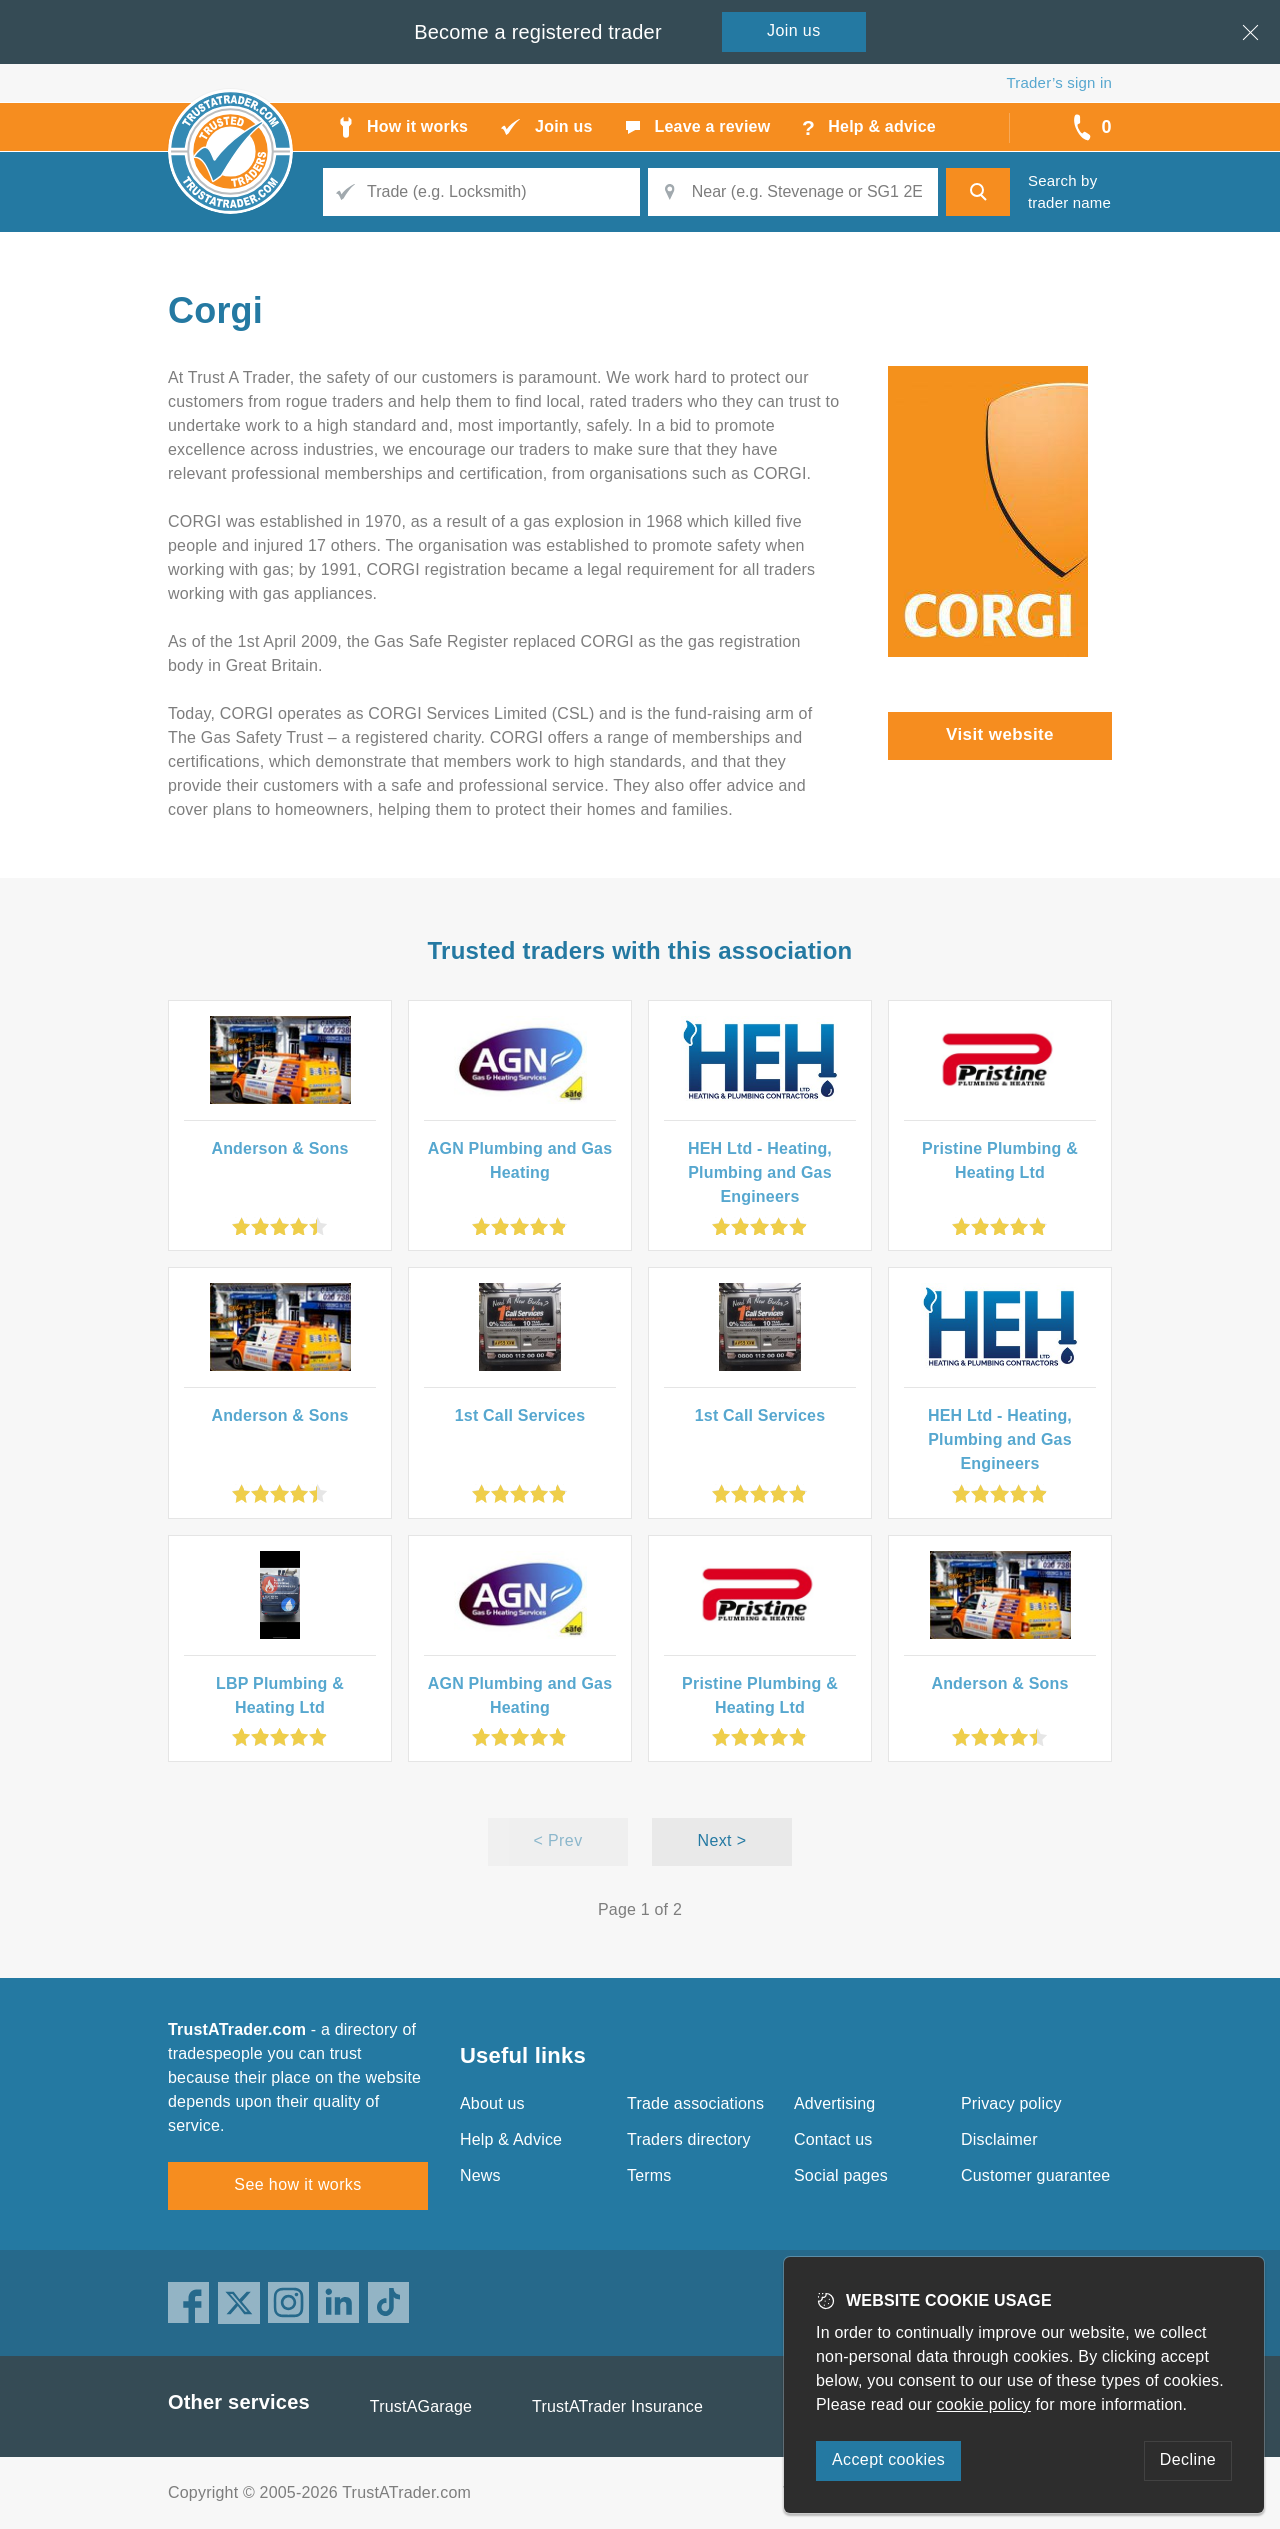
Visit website (1000, 734)
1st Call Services (520, 1415)
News (480, 2175)
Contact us (833, 2139)
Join (794, 30)
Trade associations (695, 2103)
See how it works (297, 2184)
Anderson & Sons (279, 1148)
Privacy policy (1011, 2103)
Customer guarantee (1035, 2175)
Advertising (834, 2103)
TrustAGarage (421, 2406)
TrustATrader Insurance (617, 2406)
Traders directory (689, 2139)
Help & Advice (511, 2139)
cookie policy (984, 2404)
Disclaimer (999, 2139)
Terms (649, 2175)
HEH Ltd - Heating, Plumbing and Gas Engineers (760, 1172)
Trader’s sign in (1059, 82)
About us (492, 2103)
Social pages (841, 2175)
